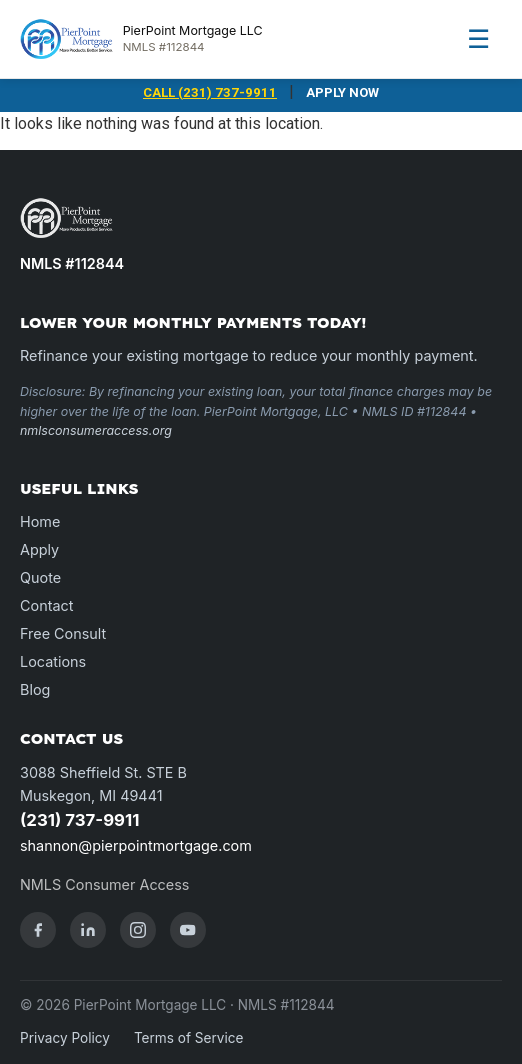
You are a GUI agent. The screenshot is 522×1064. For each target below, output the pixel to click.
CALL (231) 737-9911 (210, 92)
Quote (40, 577)
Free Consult (63, 633)
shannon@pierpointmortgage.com (136, 845)
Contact (46, 605)
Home (40, 521)
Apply (39, 549)
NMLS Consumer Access (104, 884)
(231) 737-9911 (79, 820)
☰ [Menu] (478, 38)
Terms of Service (188, 1038)
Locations (53, 661)
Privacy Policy (65, 1038)
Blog (35, 689)
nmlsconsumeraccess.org (96, 430)
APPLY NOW (342, 92)
